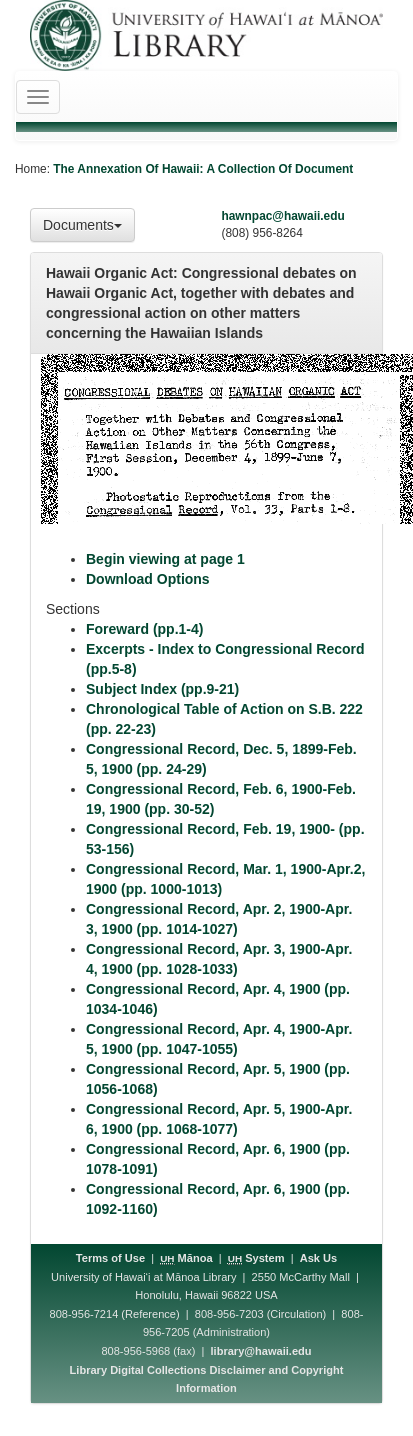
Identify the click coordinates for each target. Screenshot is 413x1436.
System (256, 1258)
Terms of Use (110, 1258)
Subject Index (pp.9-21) (162, 689)
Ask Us (318, 1258)
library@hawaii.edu (261, 1351)
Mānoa (186, 1258)
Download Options (148, 579)
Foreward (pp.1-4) (144, 629)
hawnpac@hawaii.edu (282, 216)
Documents (82, 225)
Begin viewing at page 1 (165, 559)
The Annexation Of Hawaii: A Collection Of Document (203, 169)
